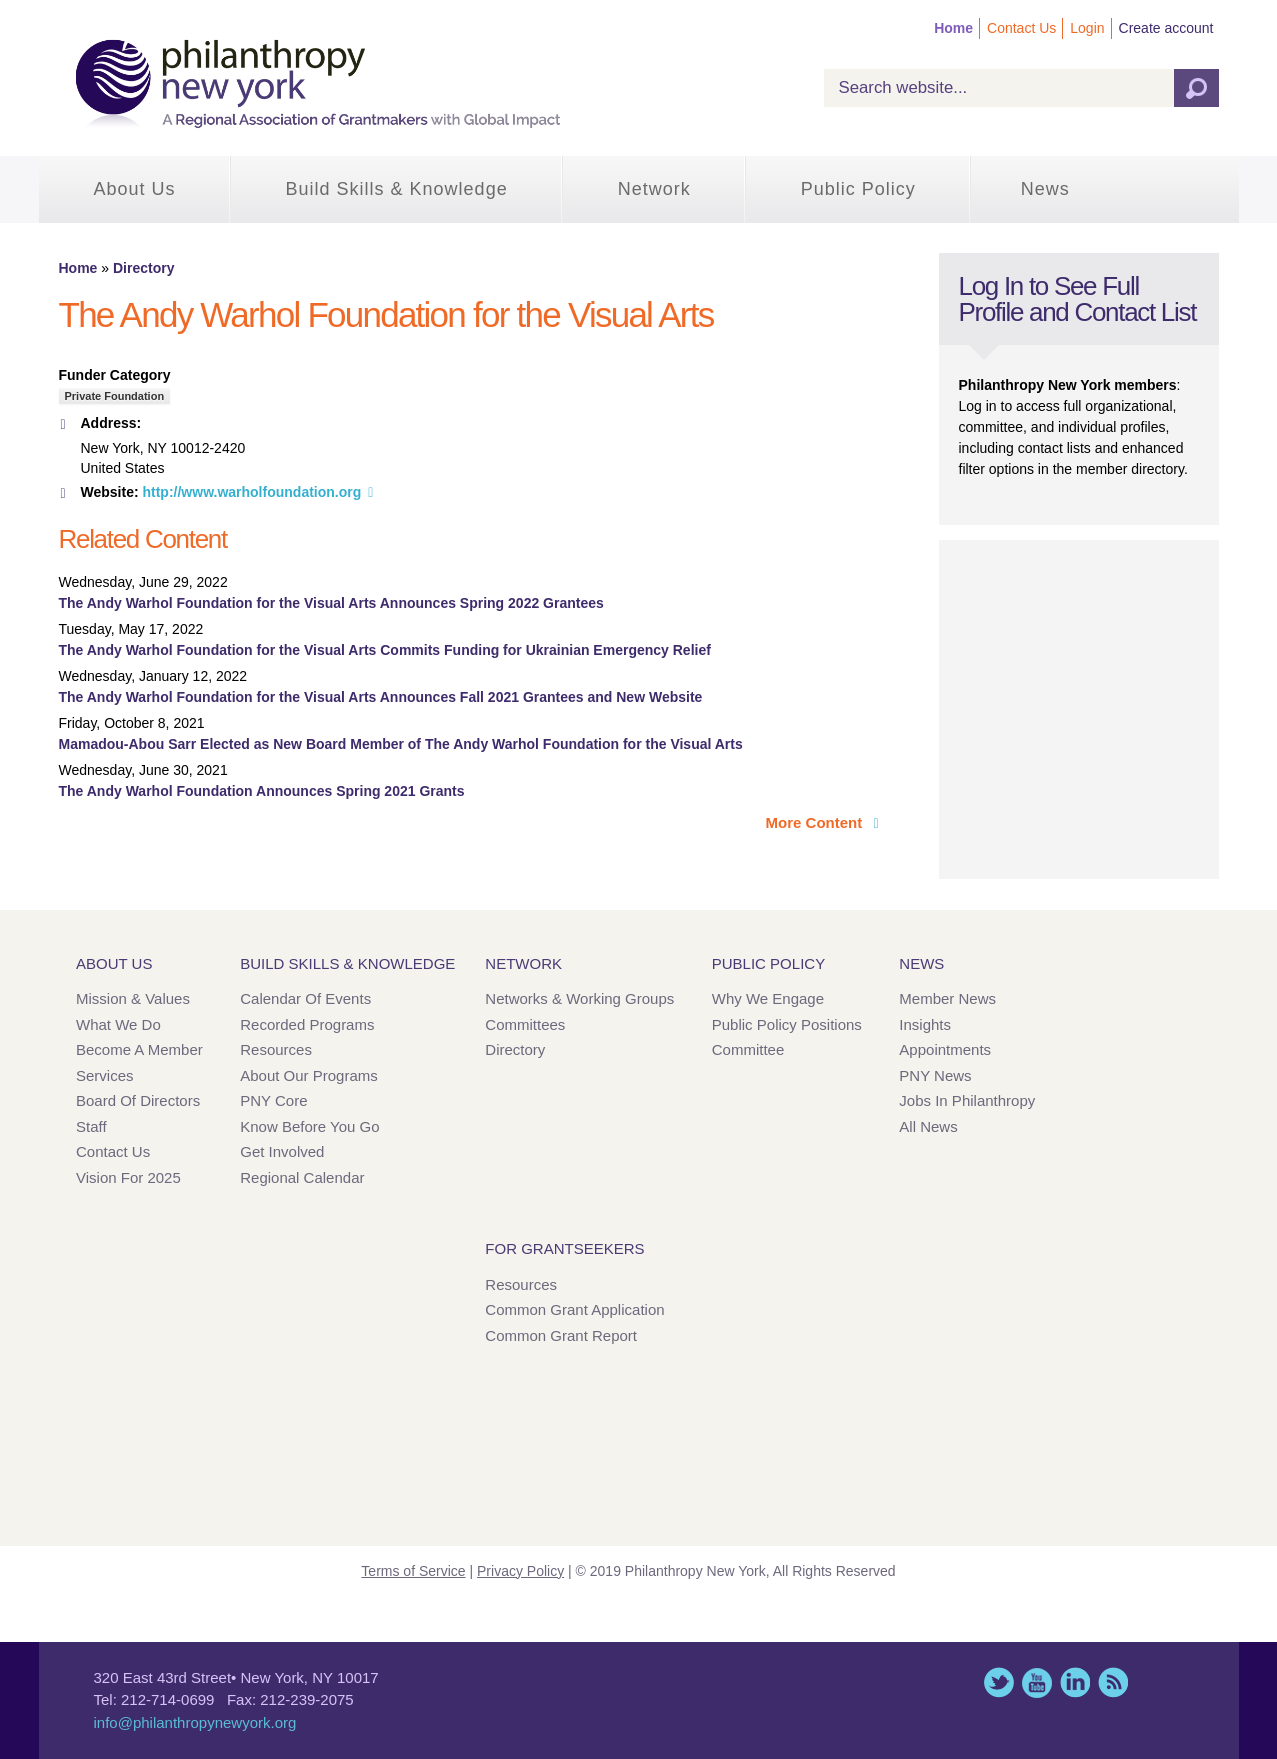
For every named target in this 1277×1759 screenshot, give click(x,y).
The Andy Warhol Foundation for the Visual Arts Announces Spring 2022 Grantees (331, 603)
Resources (276, 1049)
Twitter (999, 1682)
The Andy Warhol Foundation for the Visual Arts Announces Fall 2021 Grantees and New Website (381, 697)
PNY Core (273, 1100)
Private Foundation (115, 396)
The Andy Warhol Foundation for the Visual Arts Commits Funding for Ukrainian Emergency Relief (385, 650)
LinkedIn (1075, 1682)
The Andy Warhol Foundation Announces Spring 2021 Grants (262, 791)
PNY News (935, 1075)
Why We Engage (768, 998)
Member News (947, 998)
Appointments (945, 1049)
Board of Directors (138, 1100)
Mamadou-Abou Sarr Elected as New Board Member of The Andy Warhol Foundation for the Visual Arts (401, 744)
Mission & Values (133, 998)
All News (928, 1126)
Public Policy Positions (787, 1024)
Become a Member (139, 1049)
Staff (91, 1126)
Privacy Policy (520, 1571)
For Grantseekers (564, 1248)
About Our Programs (309, 1075)
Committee (748, 1049)
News (1045, 189)
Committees (525, 1024)
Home (953, 28)
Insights (925, 1024)
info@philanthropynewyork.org (195, 1722)
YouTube (1037, 1682)
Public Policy (858, 189)
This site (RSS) (1113, 1682)
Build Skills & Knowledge (397, 189)
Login (1087, 28)
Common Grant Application (574, 1309)
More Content (816, 822)
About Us (135, 189)
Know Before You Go (309, 1126)
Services (105, 1075)
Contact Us (1021, 28)
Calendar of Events (305, 998)
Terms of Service (413, 1571)
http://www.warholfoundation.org (251, 492)
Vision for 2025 (128, 1177)
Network (654, 189)
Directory (143, 268)
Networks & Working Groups (579, 998)
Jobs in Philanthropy (967, 1100)
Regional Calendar (302, 1177)
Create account (1166, 28)
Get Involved (282, 1151)
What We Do (118, 1024)
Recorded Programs (307, 1024)
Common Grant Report (561, 1335)
